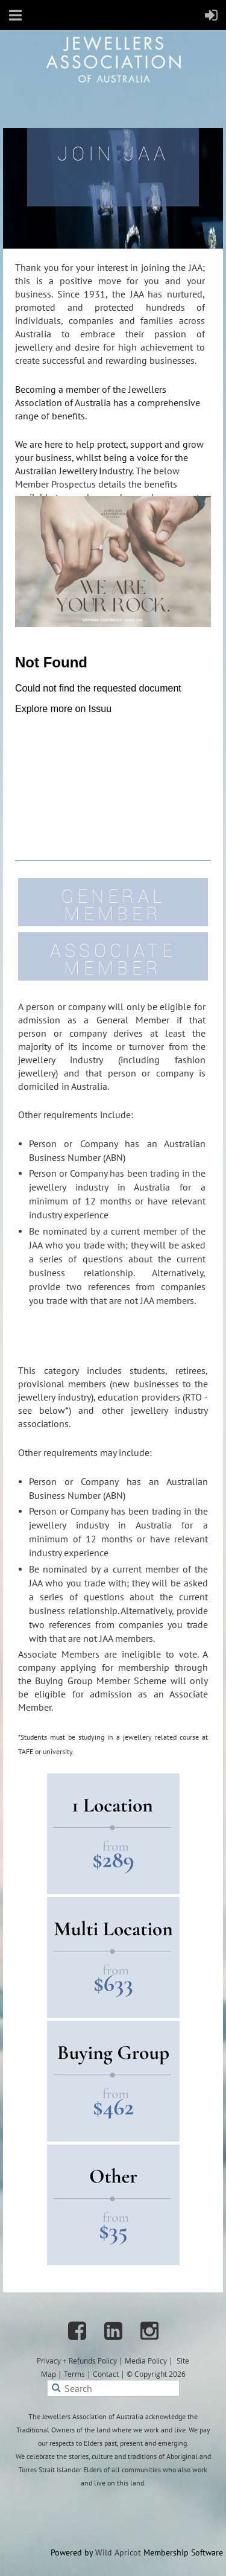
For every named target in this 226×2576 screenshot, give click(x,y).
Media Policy (146, 2360)
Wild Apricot (118, 2552)
